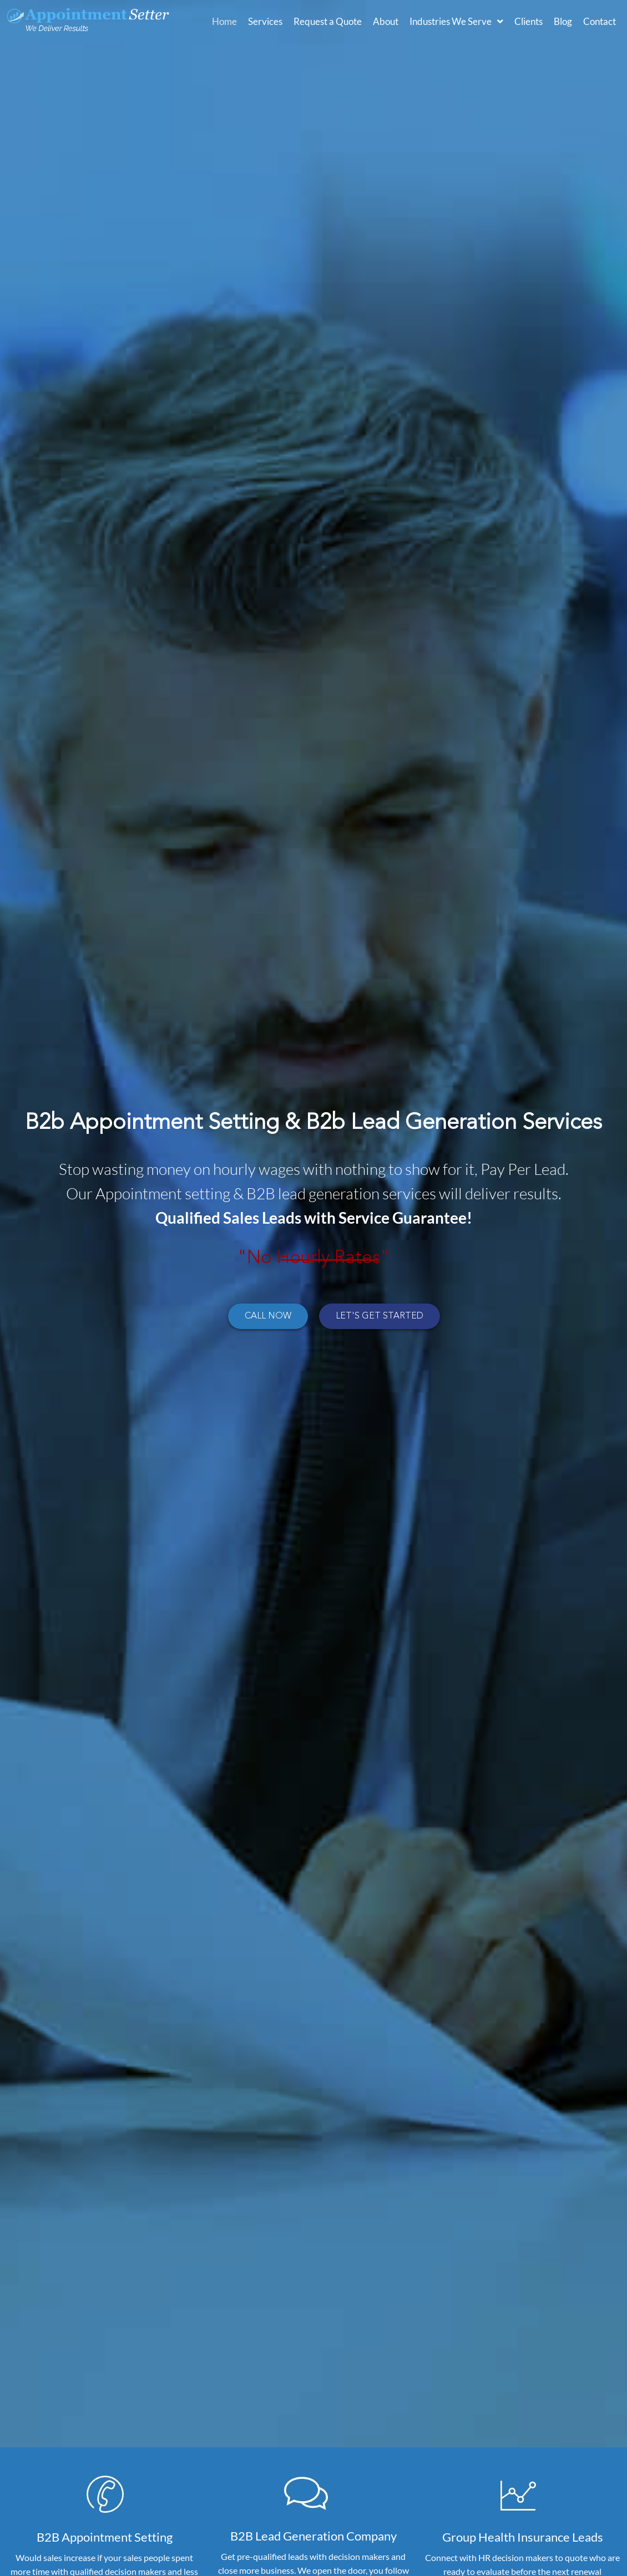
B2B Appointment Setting (105, 2536)
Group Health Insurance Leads (522, 2536)
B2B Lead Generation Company (313, 2535)
